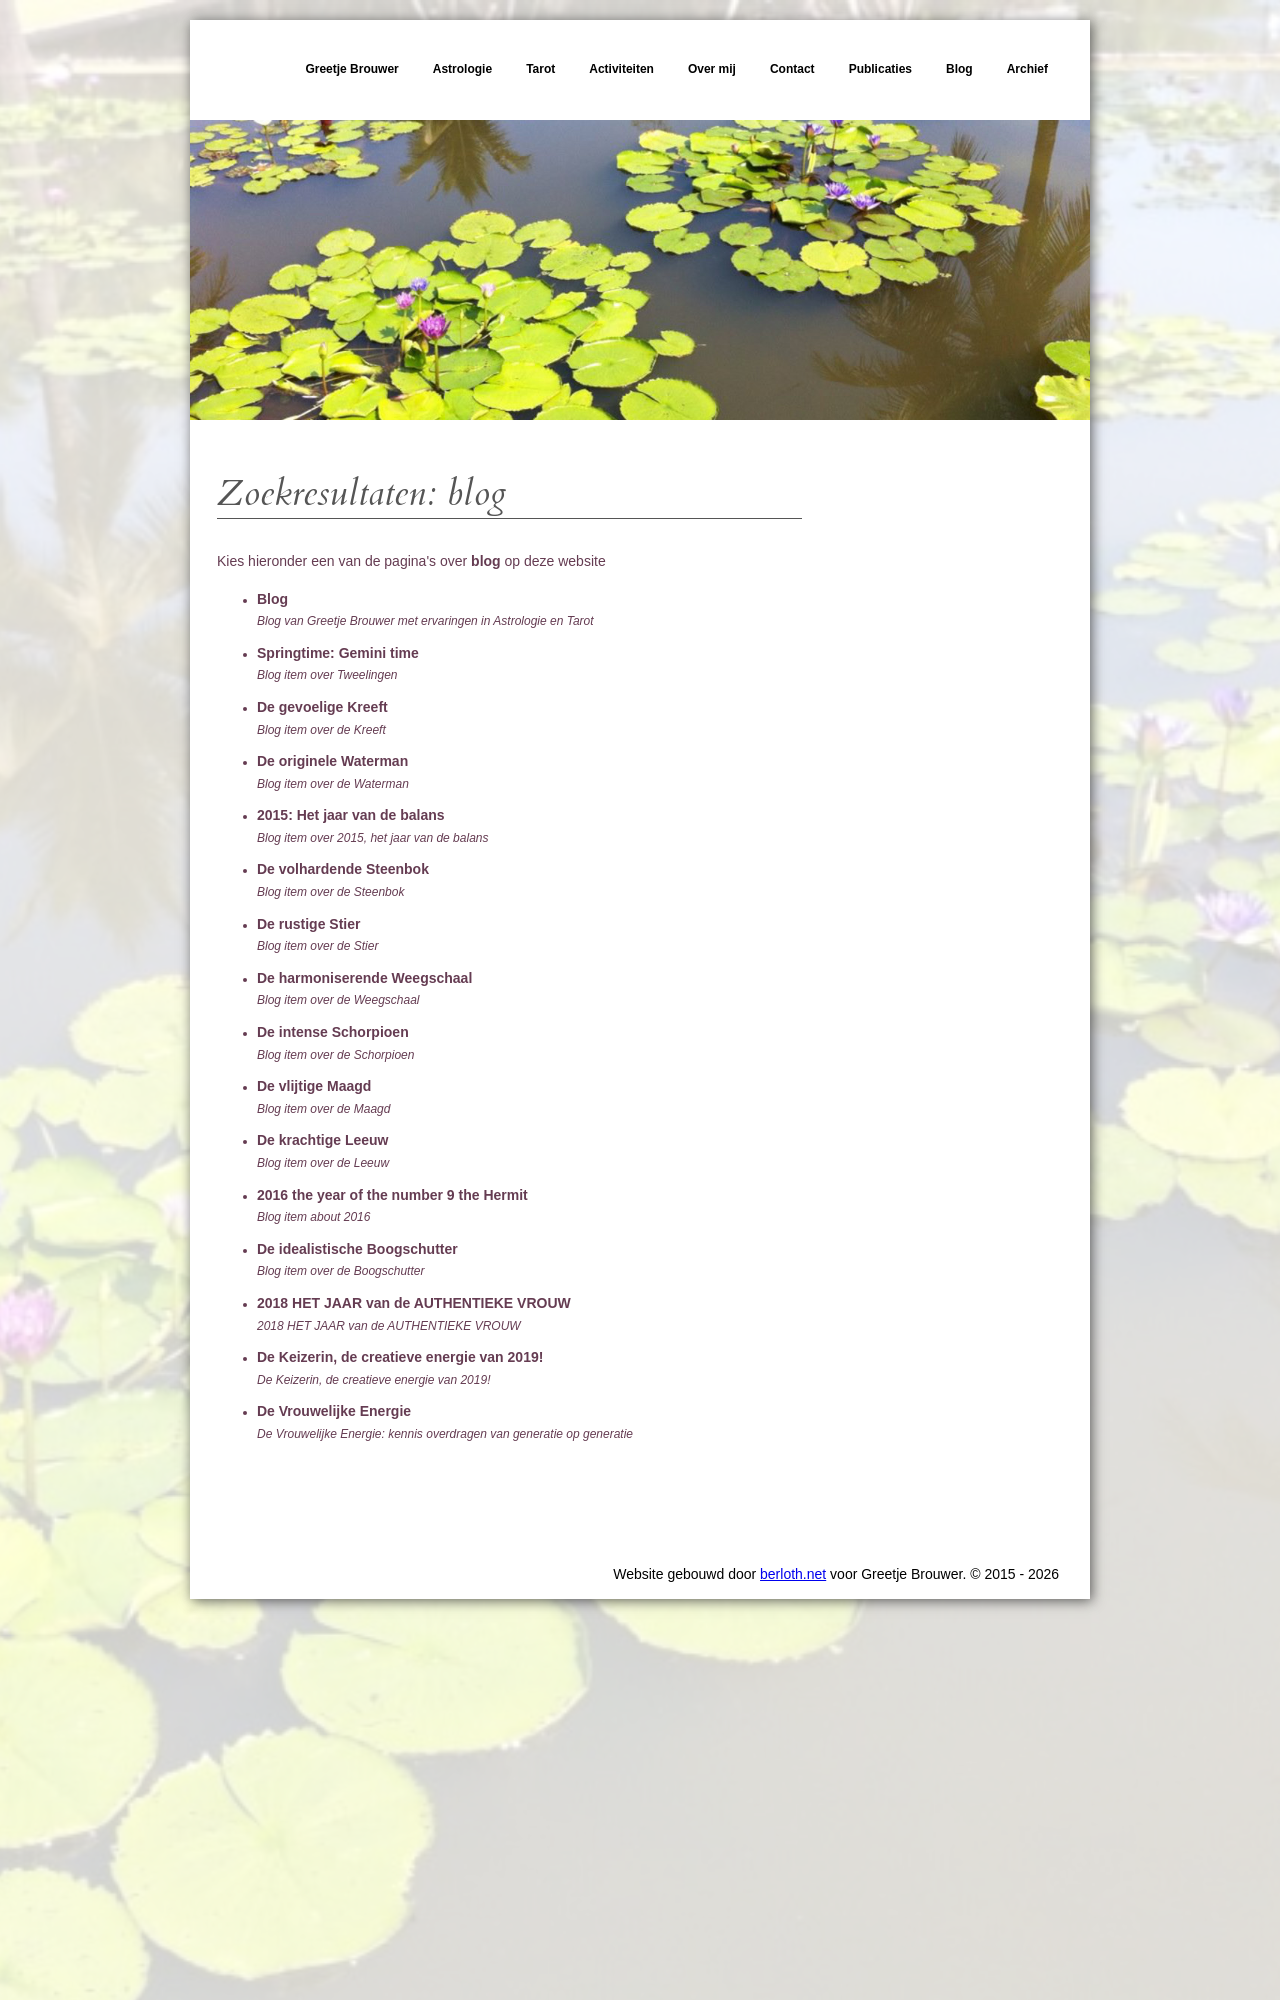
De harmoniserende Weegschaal (364, 978)
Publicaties (880, 69)
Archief (1027, 69)
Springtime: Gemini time (338, 653)
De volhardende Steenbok (343, 869)
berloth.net (793, 1574)
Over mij (712, 69)
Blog (959, 69)
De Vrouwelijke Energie (334, 1411)
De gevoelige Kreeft (322, 707)
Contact (792, 69)
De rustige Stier (308, 924)
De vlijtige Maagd (314, 1086)
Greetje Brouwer (351, 69)
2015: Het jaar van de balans (351, 815)
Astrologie (462, 69)
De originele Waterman (332, 761)
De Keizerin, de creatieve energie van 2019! (400, 1357)
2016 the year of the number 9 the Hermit (392, 1195)
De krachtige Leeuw (323, 1140)
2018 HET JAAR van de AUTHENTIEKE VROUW (414, 1303)
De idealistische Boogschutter (357, 1249)
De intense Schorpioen (333, 1032)
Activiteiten (621, 69)
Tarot (540, 69)
